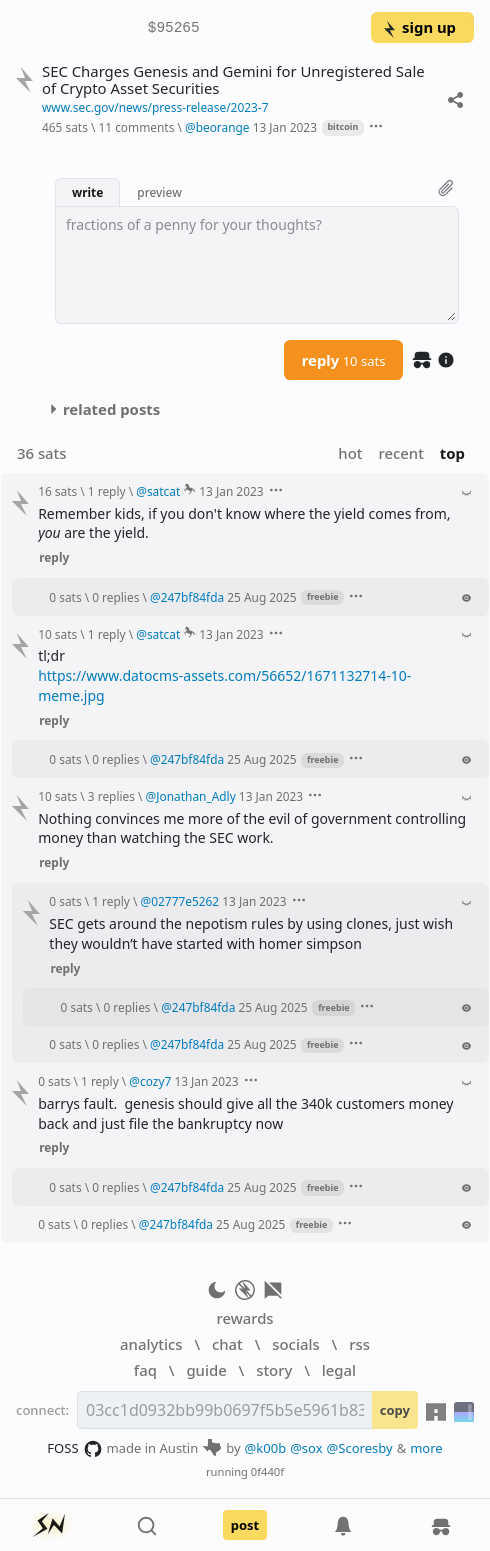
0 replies (115, 597)
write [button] (87, 192)
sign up (418, 27)
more (426, 1448)
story (274, 1370)
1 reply (107, 491)
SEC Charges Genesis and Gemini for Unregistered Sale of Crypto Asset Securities (233, 80)
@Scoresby (360, 1448)
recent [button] (400, 453)
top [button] (452, 453)
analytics (151, 1344)
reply (344, 360)
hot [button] (350, 453)
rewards (244, 1318)
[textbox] (257, 265)
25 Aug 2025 (261, 597)
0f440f (267, 1471)
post (245, 1525)
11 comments (136, 127)
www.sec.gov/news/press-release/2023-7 (155, 107)
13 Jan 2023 (285, 127)
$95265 (174, 28)
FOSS (74, 1449)
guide (206, 1370)
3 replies (111, 796)
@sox (306, 1448)
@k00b (266, 1448)
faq (145, 1370)
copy (395, 1410)
